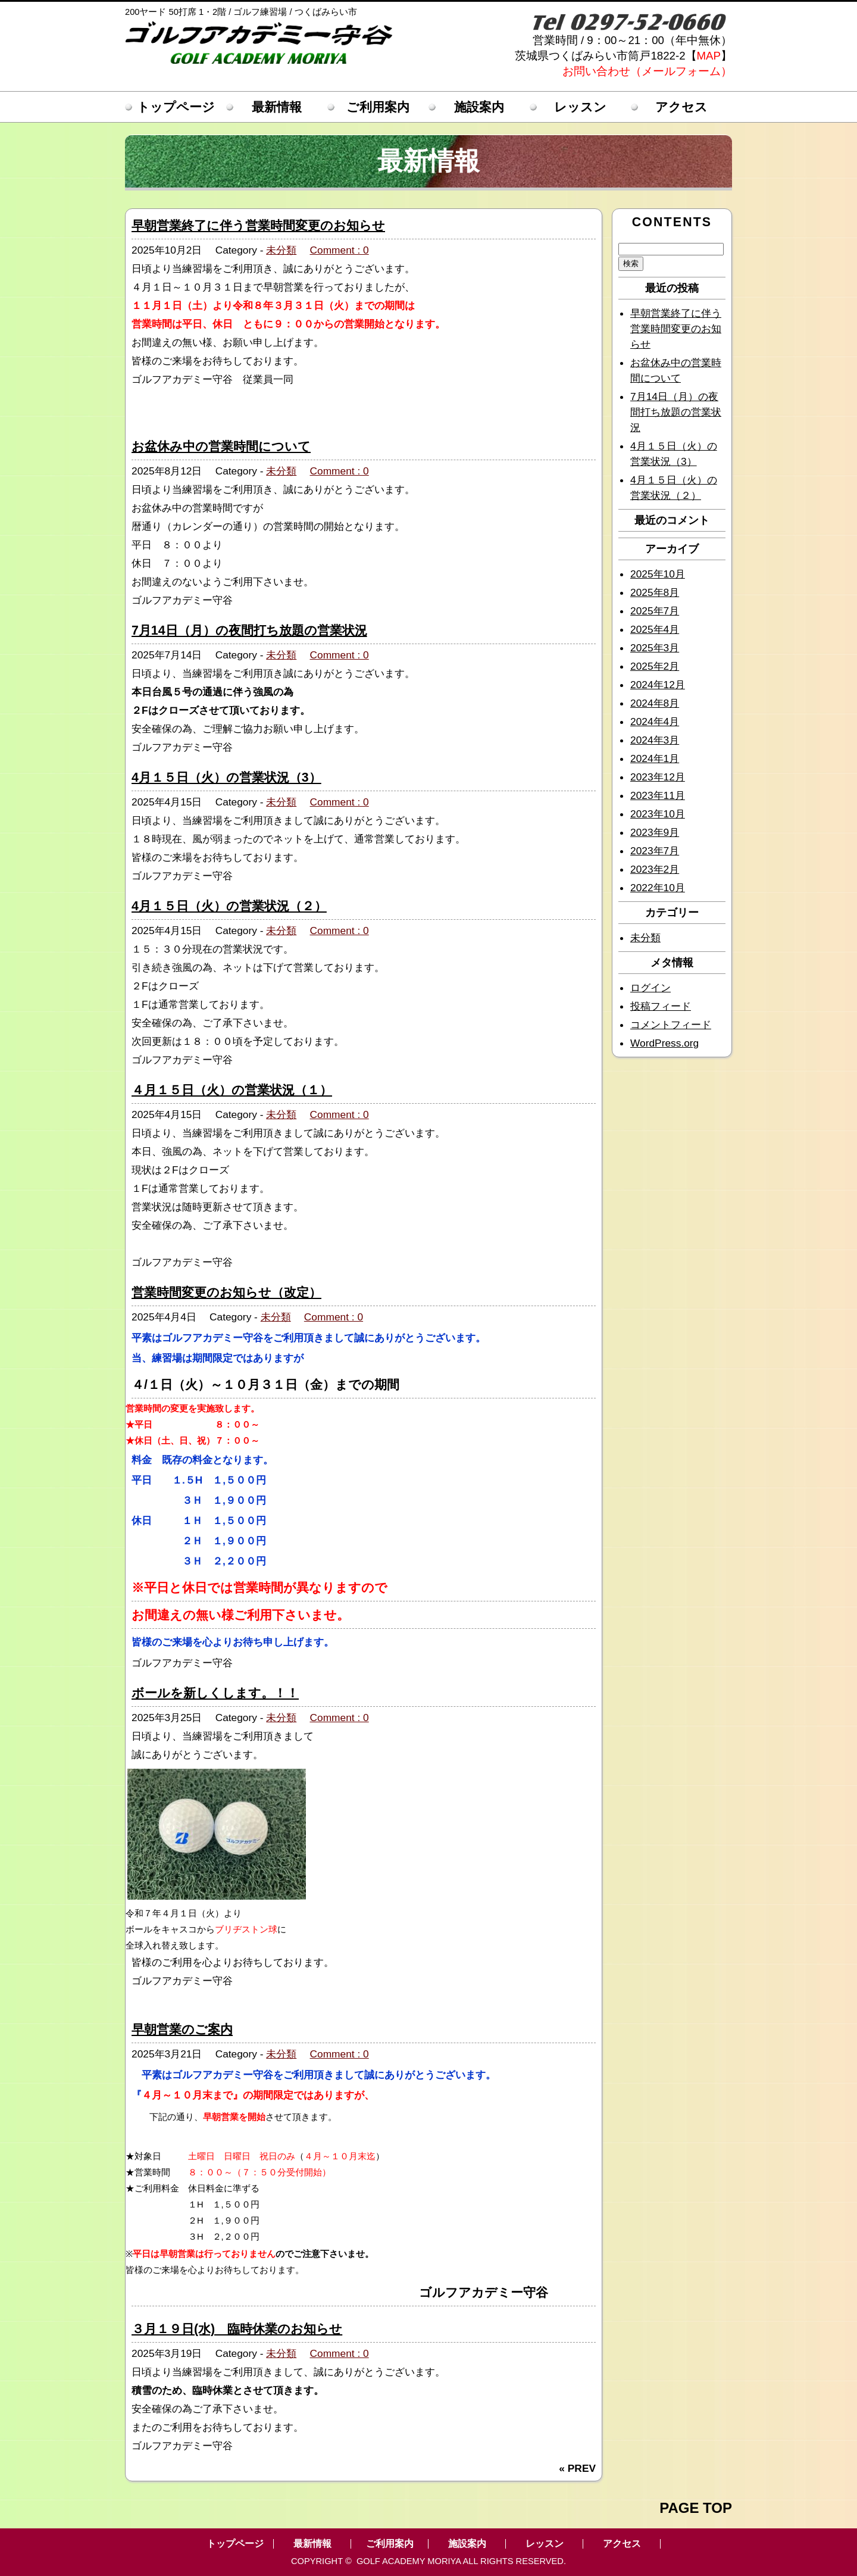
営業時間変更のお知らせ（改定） (226, 1292)
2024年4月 (654, 721)
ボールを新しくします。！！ (215, 1693)
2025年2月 (654, 666)
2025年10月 (657, 574)
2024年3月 (654, 740)
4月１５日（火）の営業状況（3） (226, 777)
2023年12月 (657, 777)
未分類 (281, 250)
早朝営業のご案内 (182, 2029)
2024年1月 (654, 758)
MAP (709, 55)
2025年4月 (654, 629)
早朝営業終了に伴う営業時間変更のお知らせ (258, 225)
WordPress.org (664, 1043)
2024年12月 (657, 685)
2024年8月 (654, 703)
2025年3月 (654, 648)
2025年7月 (654, 611)
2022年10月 (657, 888)
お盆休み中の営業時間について (221, 446)
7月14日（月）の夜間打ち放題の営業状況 (249, 630)
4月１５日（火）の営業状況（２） (229, 906)
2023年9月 (654, 832)
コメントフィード (670, 1025)
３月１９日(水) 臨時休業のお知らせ (237, 2329)
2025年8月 (654, 592)
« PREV (577, 2468)
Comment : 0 (339, 250)
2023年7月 (654, 851)
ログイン (650, 988)
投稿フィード (660, 1006)
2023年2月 (654, 869)
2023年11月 (657, 795)
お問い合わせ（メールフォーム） (647, 71)
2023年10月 (657, 814)
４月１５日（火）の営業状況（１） (232, 1090)
